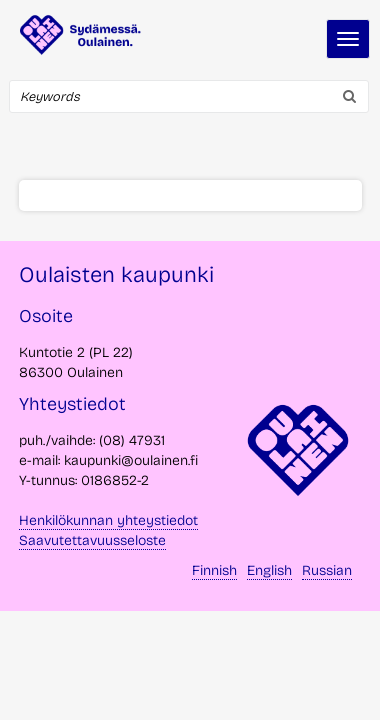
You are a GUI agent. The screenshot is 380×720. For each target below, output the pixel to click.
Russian (327, 570)
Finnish (214, 570)
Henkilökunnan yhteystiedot (108, 520)
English (269, 570)
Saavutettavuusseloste (92, 540)
